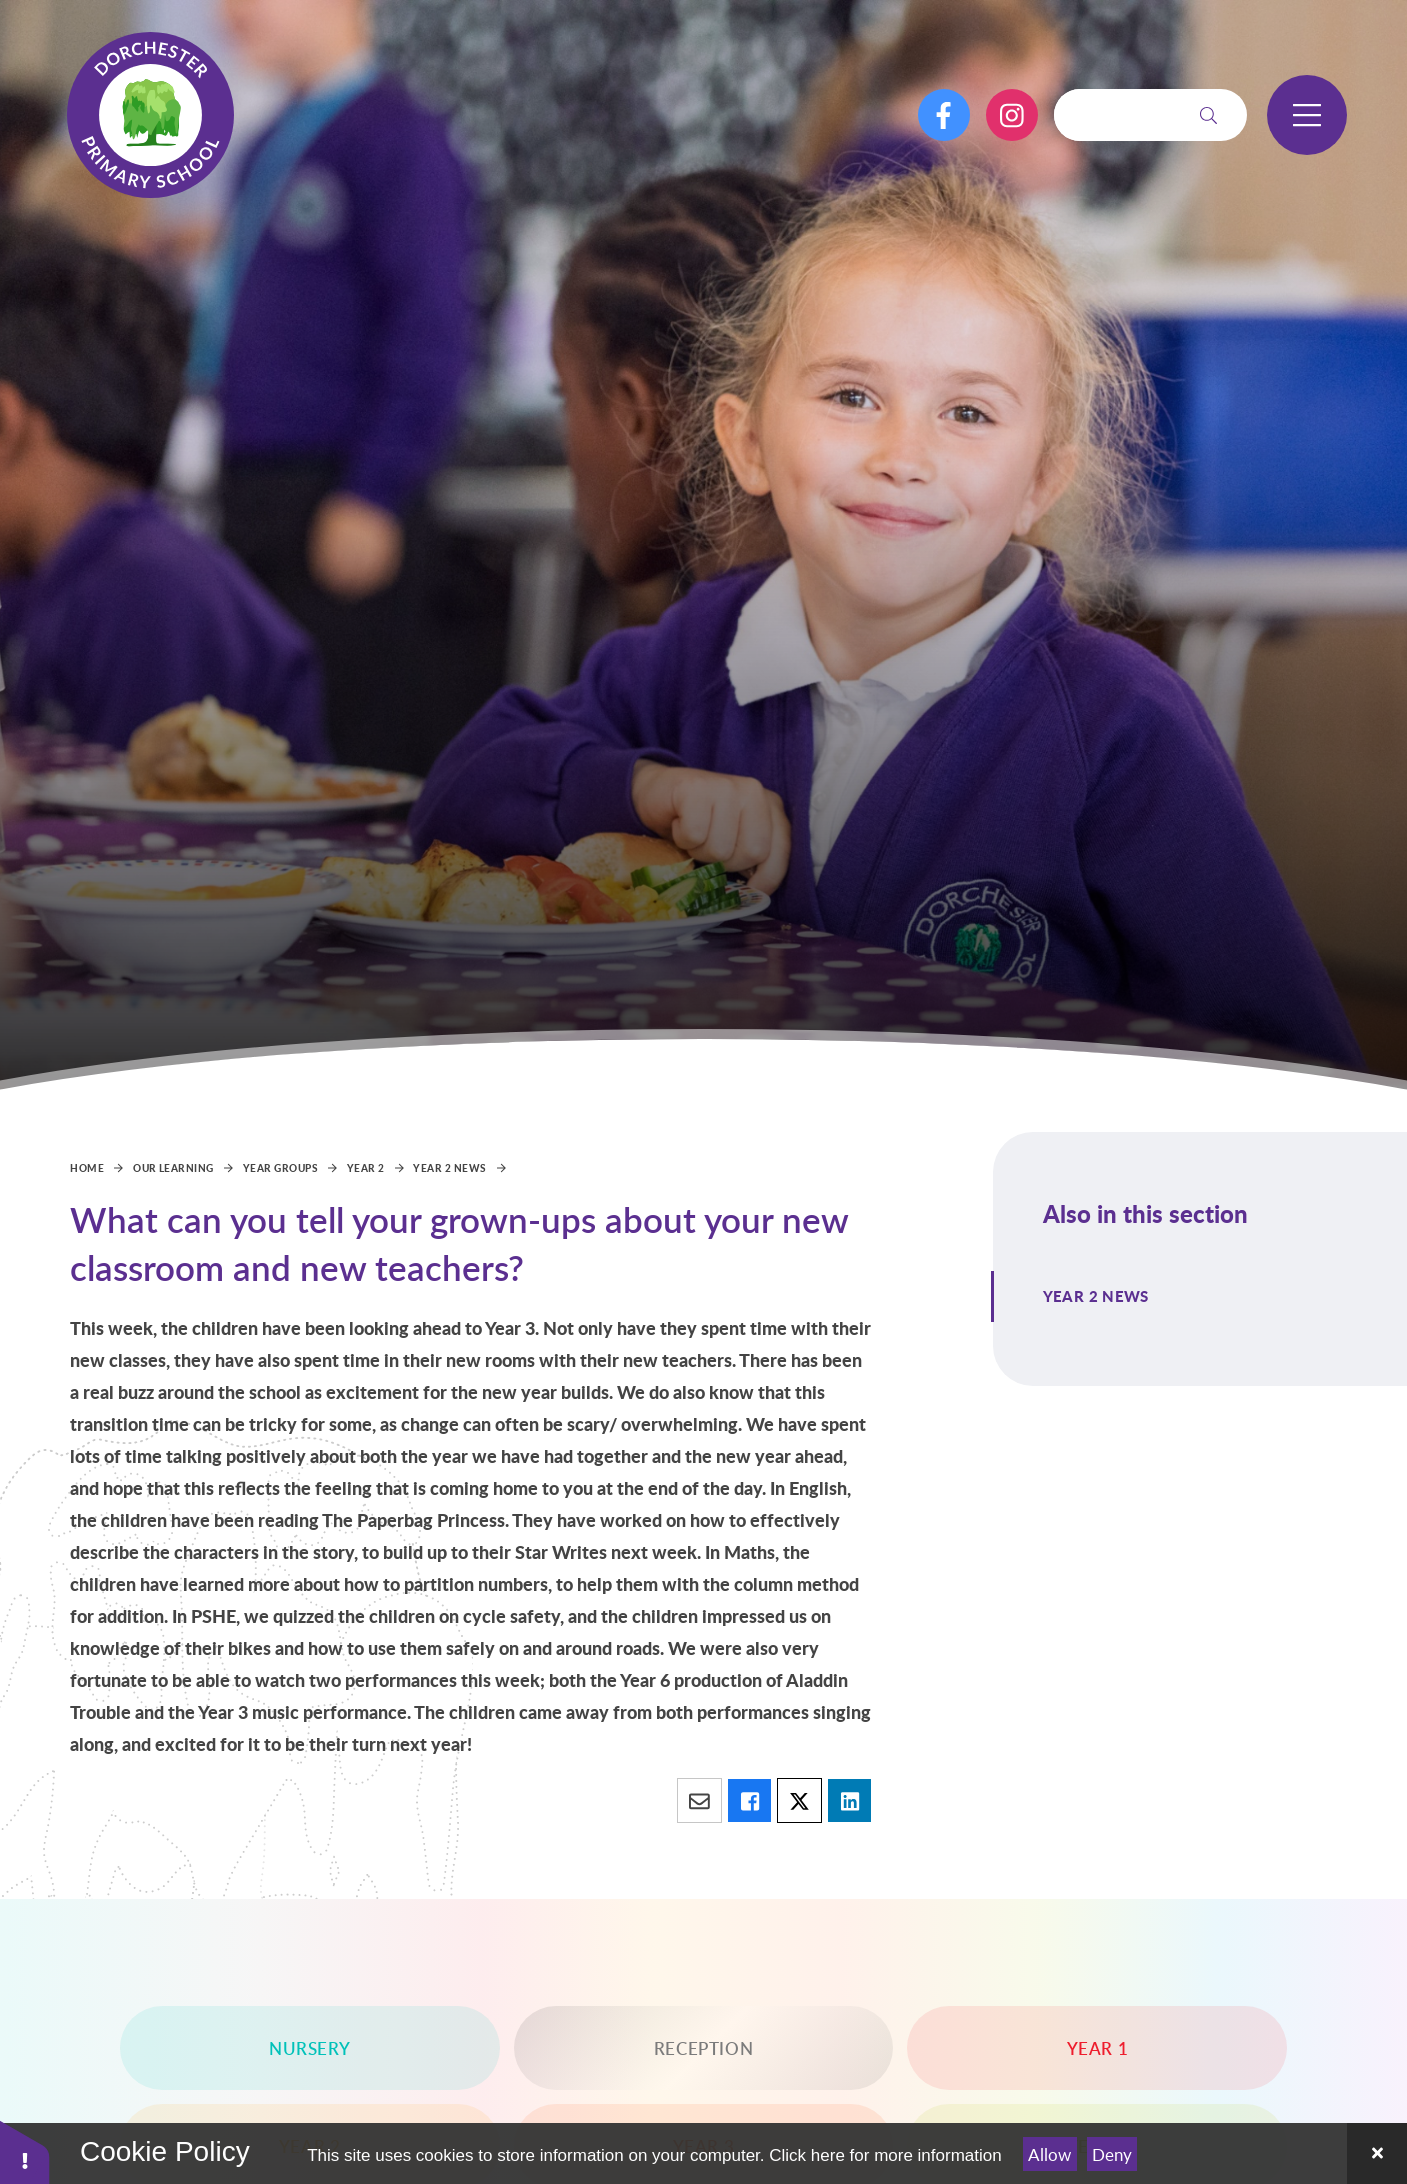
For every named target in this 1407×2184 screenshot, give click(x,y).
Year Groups (280, 1168)
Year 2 (366, 1168)
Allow (1049, 2154)
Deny (1112, 2154)
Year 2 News (449, 1168)
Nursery (309, 2048)
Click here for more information (885, 2155)
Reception (703, 2048)
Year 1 (1098, 2048)
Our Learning (173, 1168)
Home (87, 1168)
